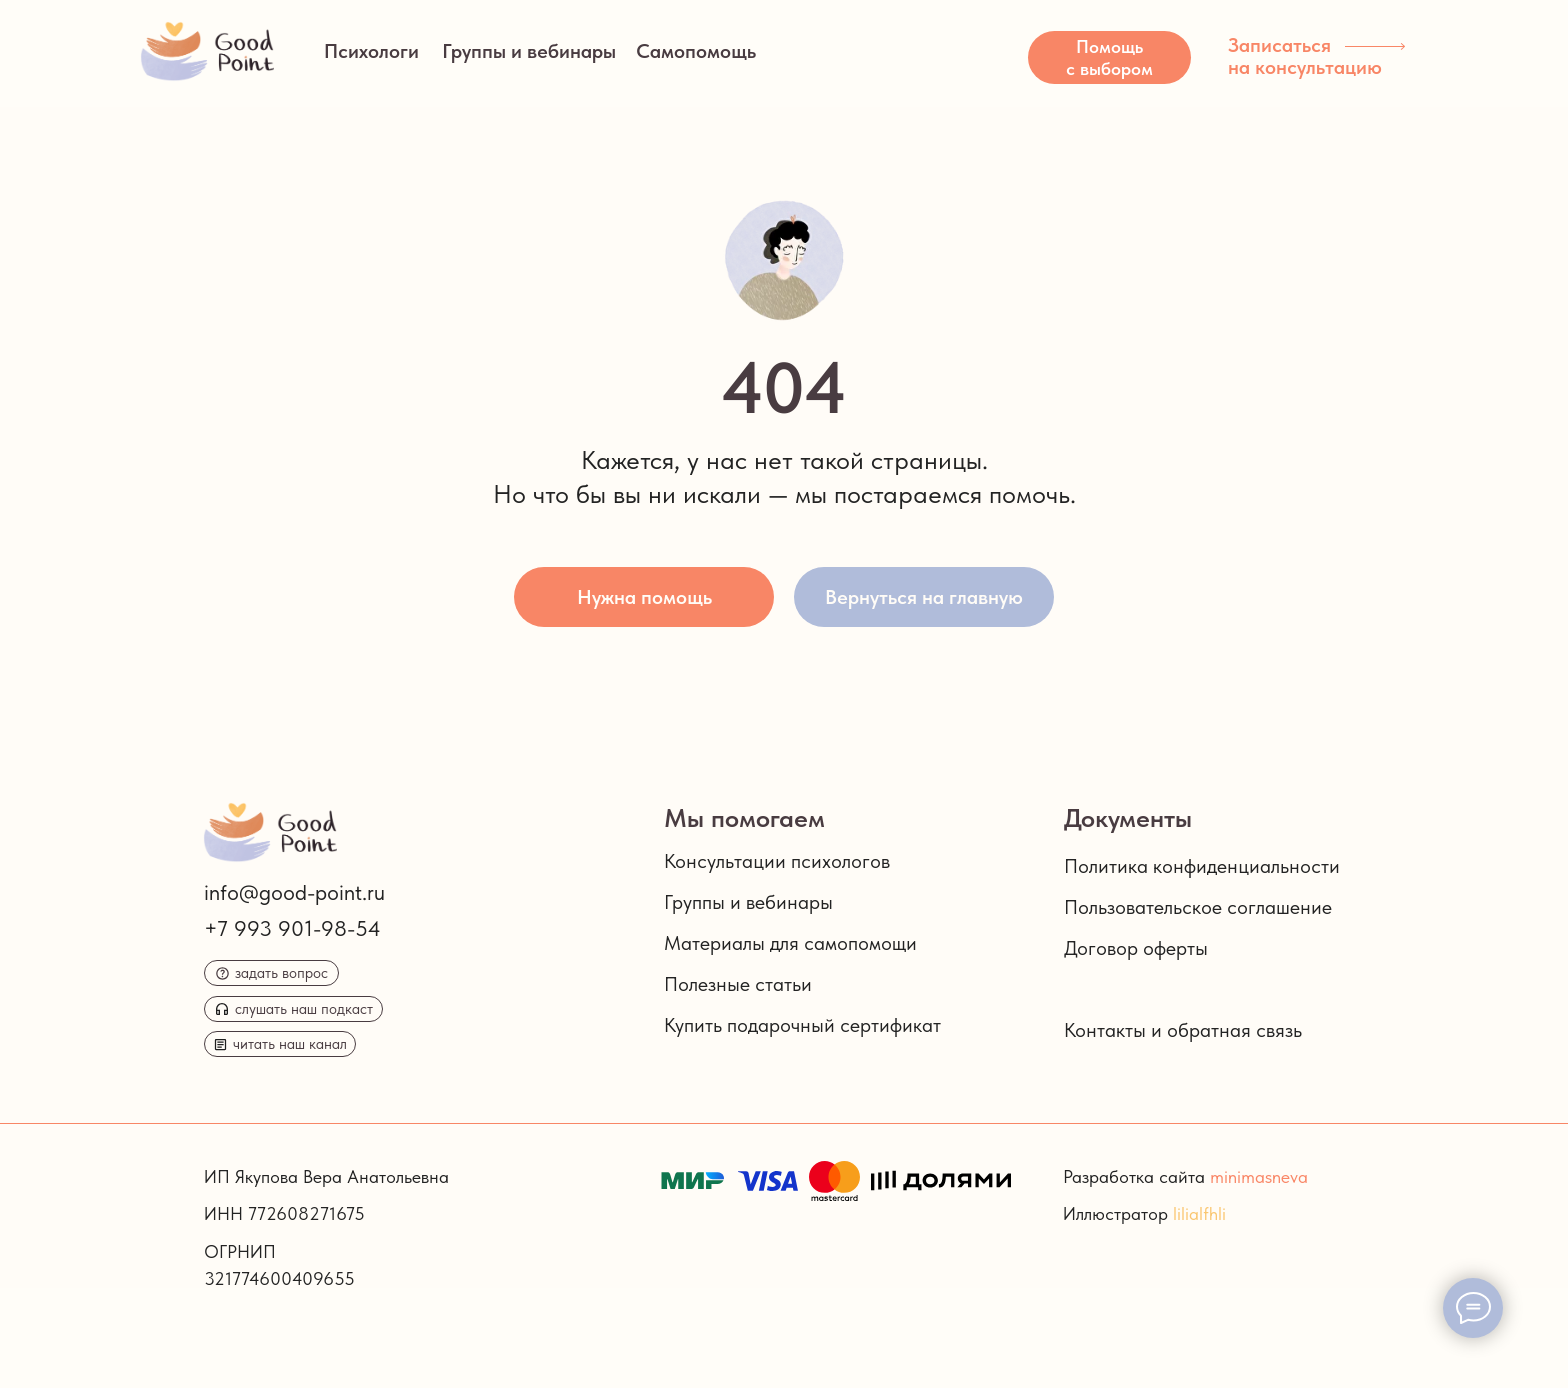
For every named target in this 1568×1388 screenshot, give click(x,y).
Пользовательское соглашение (1198, 907)
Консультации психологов (777, 861)
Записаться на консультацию (1305, 56)
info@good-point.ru (294, 892)
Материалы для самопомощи (790, 943)
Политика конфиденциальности (1202, 866)
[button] (1109, 57)
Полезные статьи (738, 984)
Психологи (371, 51)
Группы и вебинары (529, 51)
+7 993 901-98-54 (292, 928)
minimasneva (1259, 1176)
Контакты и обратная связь (1183, 1030)
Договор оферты (1136, 948)
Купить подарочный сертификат (802, 1025)
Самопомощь (696, 51)
